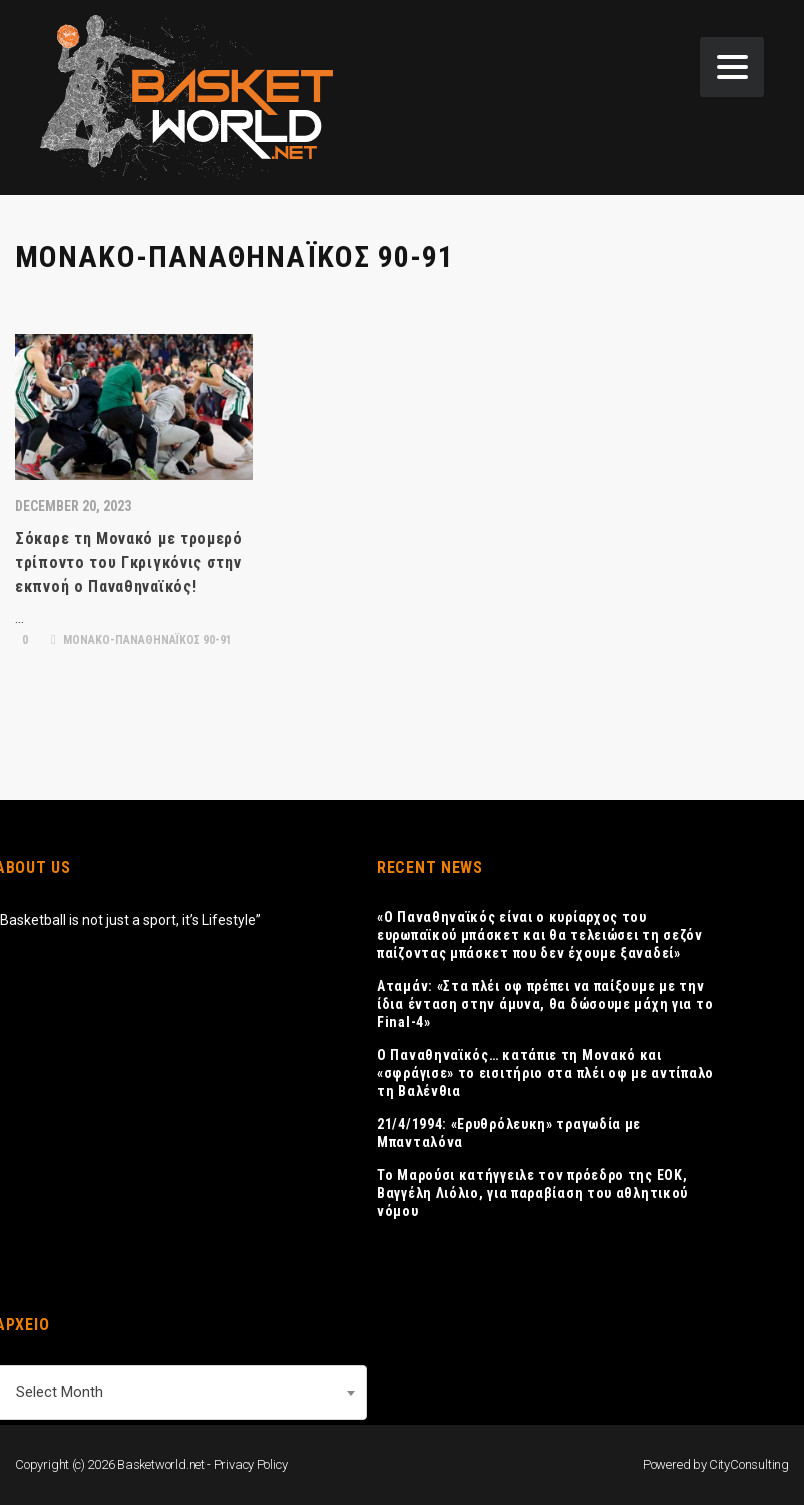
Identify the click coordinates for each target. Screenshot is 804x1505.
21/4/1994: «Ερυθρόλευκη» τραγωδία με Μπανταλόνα (509, 1133)
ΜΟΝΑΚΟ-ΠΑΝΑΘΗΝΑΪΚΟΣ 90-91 (141, 640)
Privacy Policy (251, 1464)
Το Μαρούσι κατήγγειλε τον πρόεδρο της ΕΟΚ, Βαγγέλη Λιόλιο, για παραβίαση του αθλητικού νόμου (532, 1193)
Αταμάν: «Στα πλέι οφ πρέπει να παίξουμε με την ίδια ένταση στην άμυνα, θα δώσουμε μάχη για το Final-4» (545, 1004)
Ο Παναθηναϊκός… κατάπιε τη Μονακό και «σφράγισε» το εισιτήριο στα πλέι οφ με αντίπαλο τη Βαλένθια (545, 1073)
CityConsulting (749, 1464)
